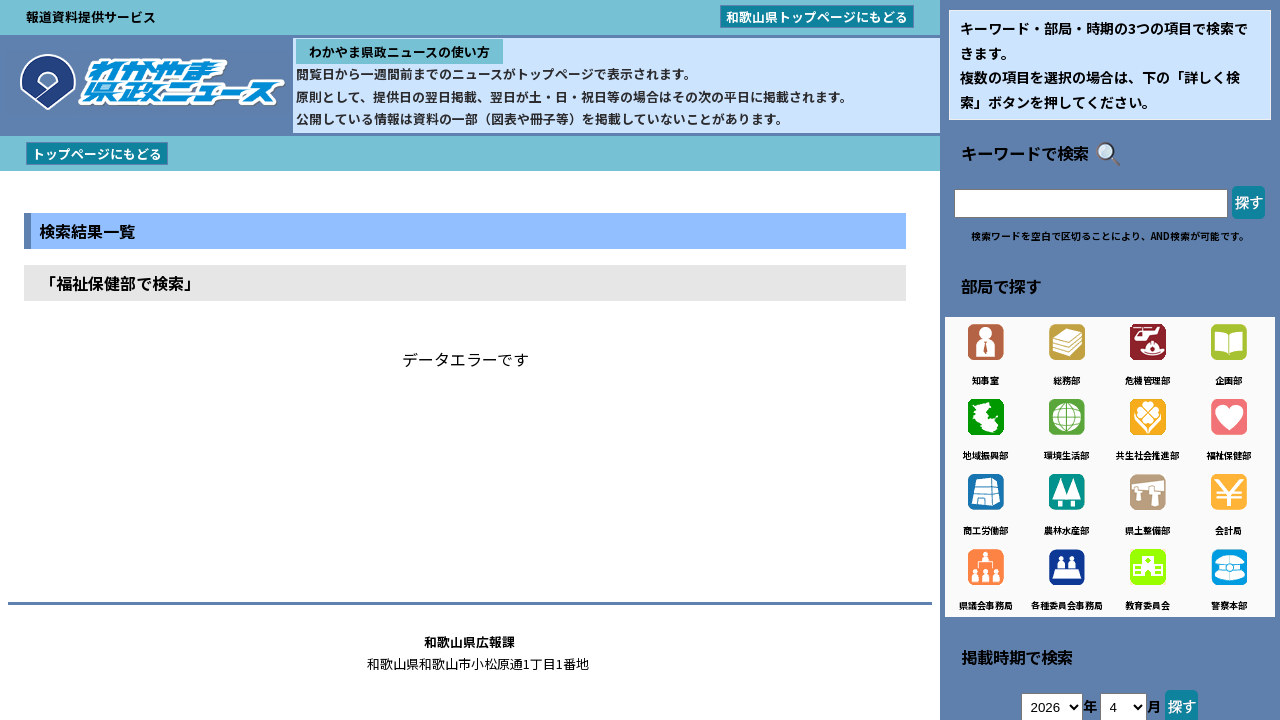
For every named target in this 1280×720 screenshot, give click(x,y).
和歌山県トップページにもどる (817, 16)
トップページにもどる (97, 153)
